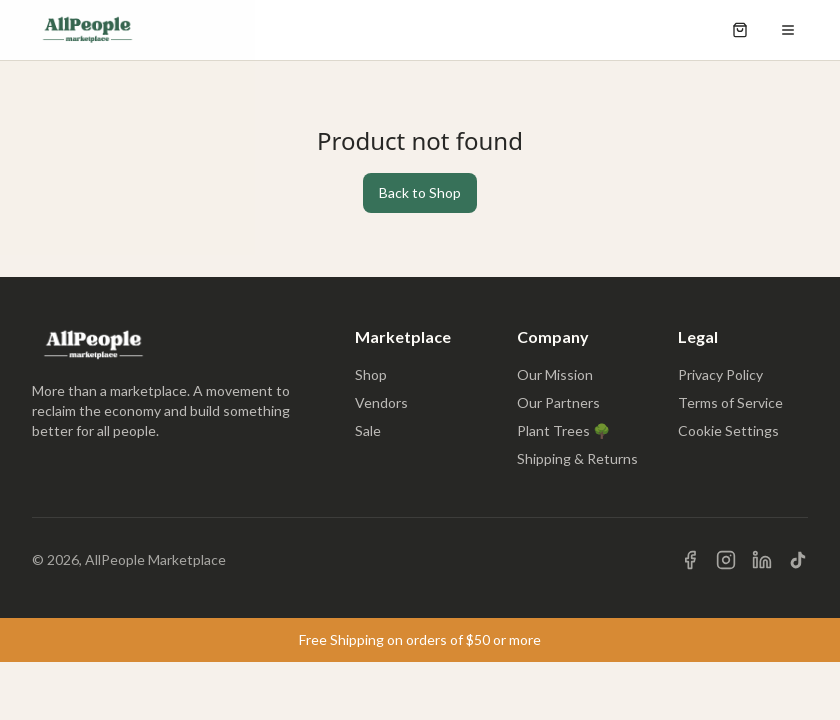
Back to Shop (420, 192)
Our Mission (555, 374)
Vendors (381, 402)
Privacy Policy (720, 374)
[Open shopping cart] (740, 30)
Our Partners (558, 402)
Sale (368, 430)
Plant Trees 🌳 (563, 430)
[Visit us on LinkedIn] (762, 560)
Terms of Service (730, 402)
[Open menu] (788, 30)
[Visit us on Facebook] (690, 560)
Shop (371, 374)
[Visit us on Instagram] (726, 560)
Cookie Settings (728, 430)
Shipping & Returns (577, 458)
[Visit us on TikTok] (798, 560)
